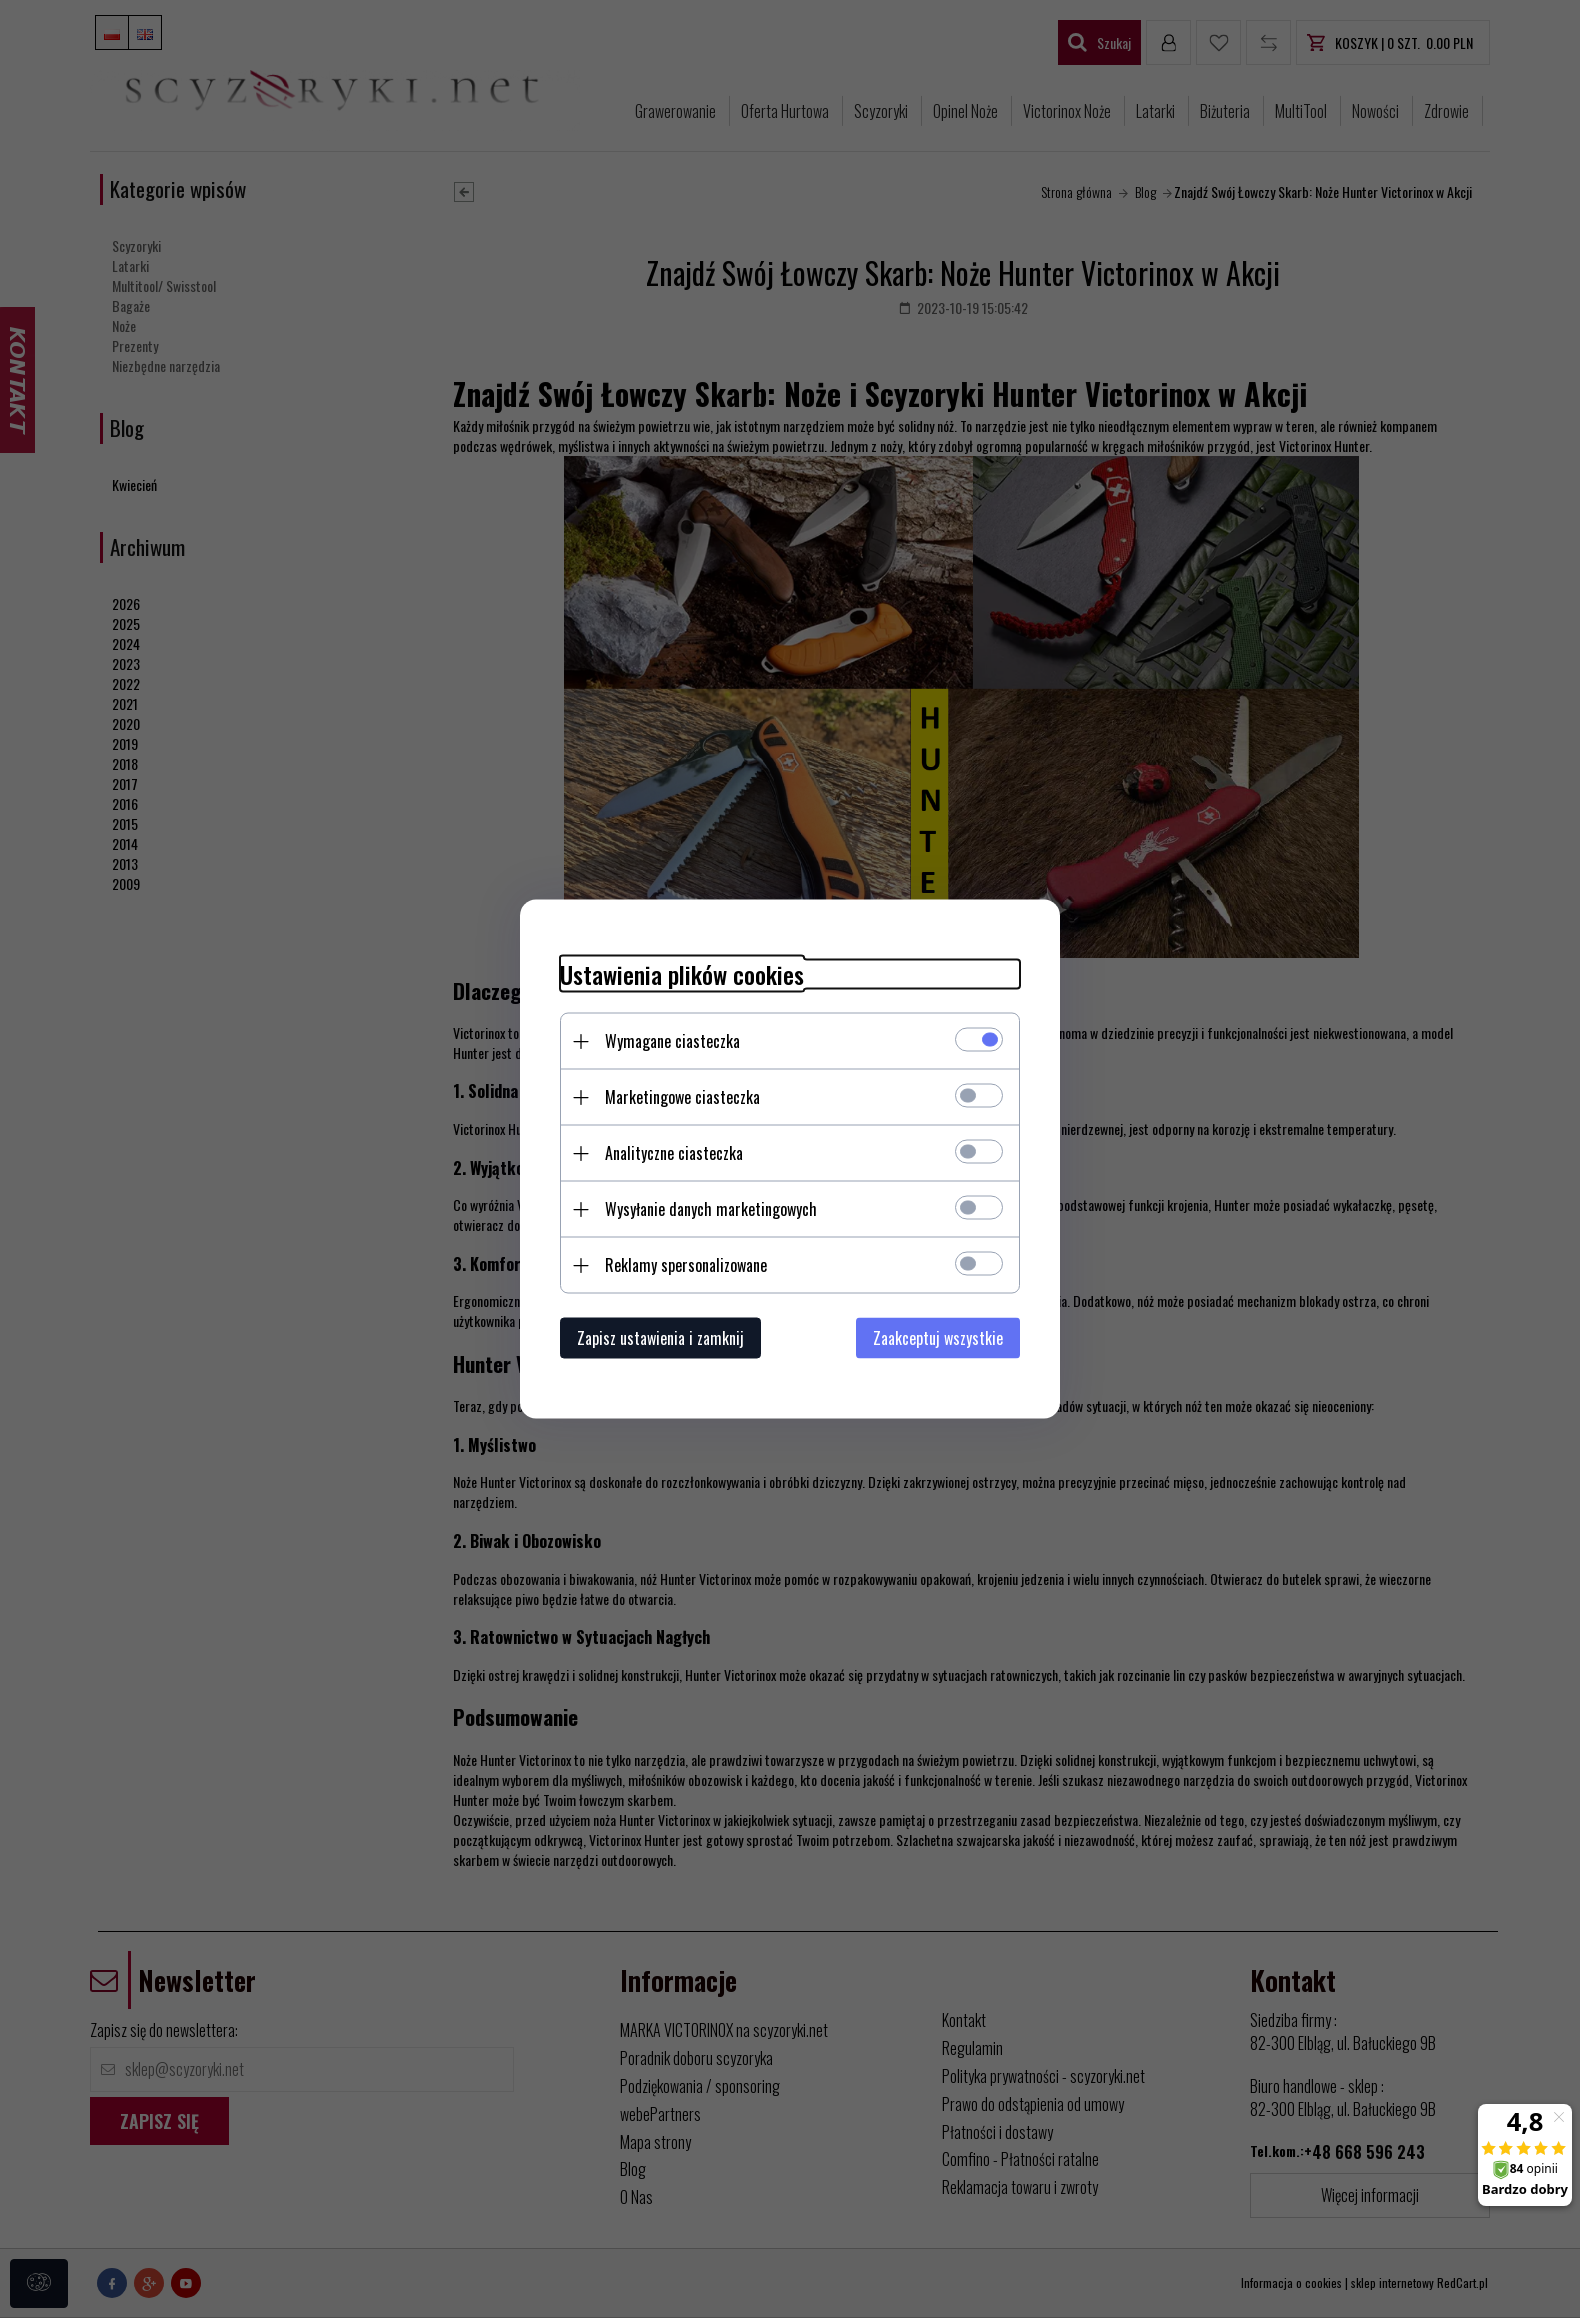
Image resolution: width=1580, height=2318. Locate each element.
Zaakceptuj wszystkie (938, 1338)
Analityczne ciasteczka (674, 1153)
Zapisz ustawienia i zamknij (660, 1338)
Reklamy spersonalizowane (686, 1265)
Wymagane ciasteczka (672, 1041)
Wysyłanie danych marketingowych (711, 1209)
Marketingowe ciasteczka (682, 1097)
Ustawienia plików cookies (682, 974)
